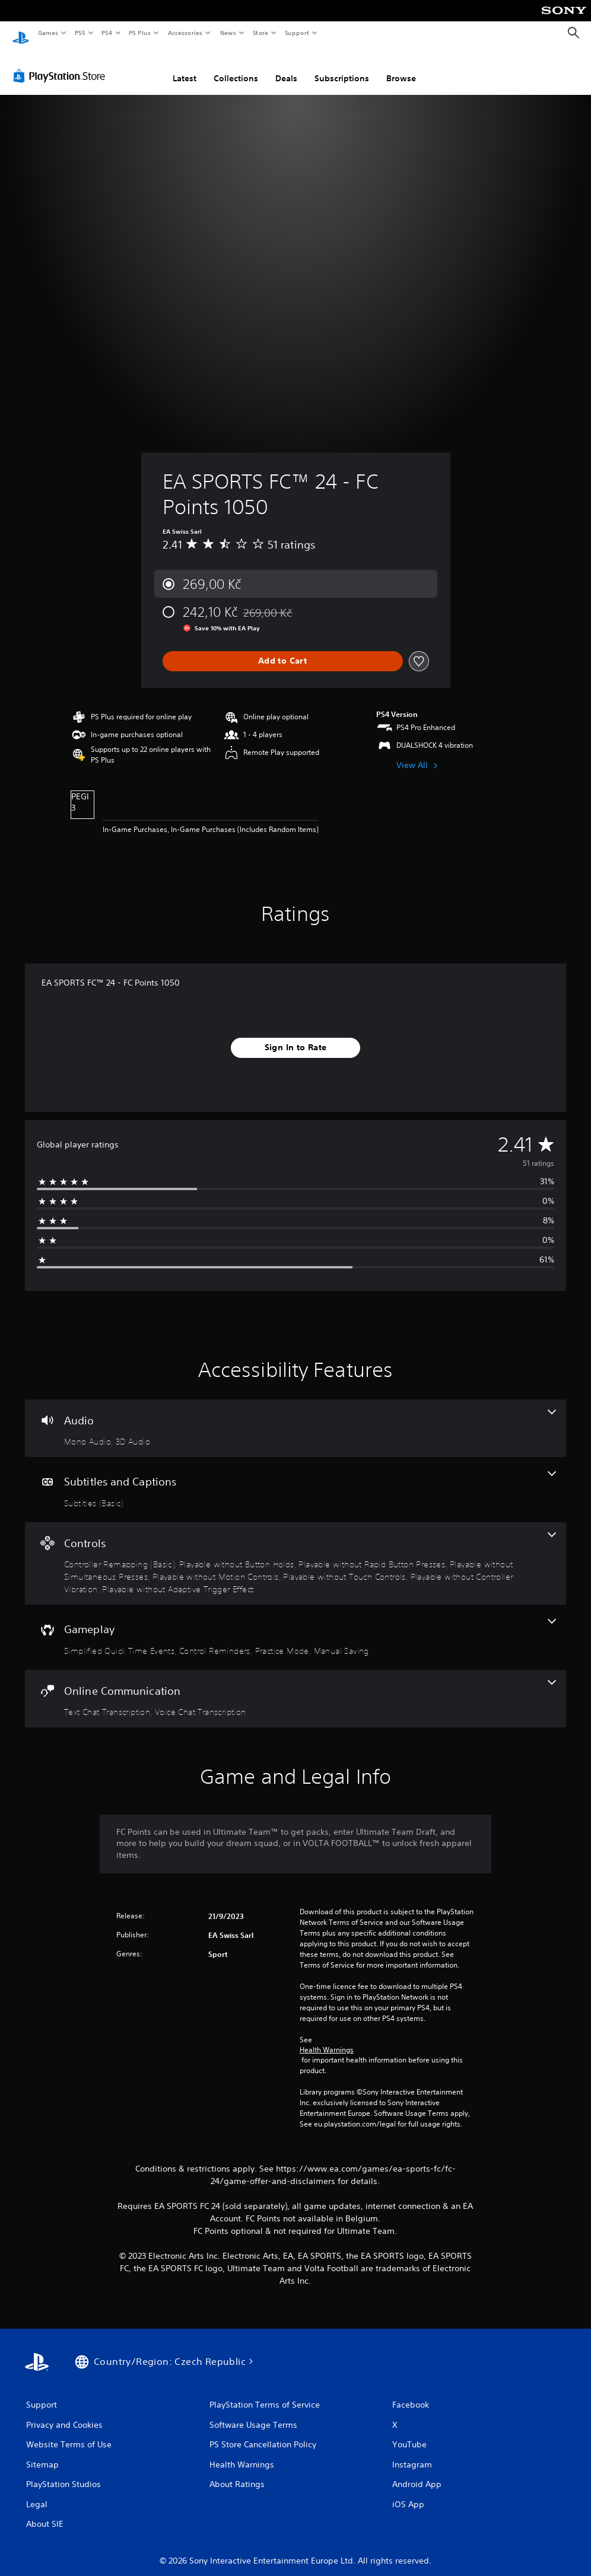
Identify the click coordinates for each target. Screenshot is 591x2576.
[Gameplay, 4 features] (295, 1626)
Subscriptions (341, 67)
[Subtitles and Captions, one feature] (295, 1478)
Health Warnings (327, 2038)
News (228, 32)
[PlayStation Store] (61, 64)
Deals (286, 67)
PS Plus (140, 32)
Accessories (184, 32)
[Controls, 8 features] (295, 1552)
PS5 (79, 32)
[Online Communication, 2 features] (295, 1688)
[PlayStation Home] (21, 33)
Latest (184, 67)
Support (296, 32)
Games (47, 32)
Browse (401, 67)
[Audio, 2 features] (295, 1417)
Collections (236, 67)
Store (260, 32)
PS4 (107, 32)
